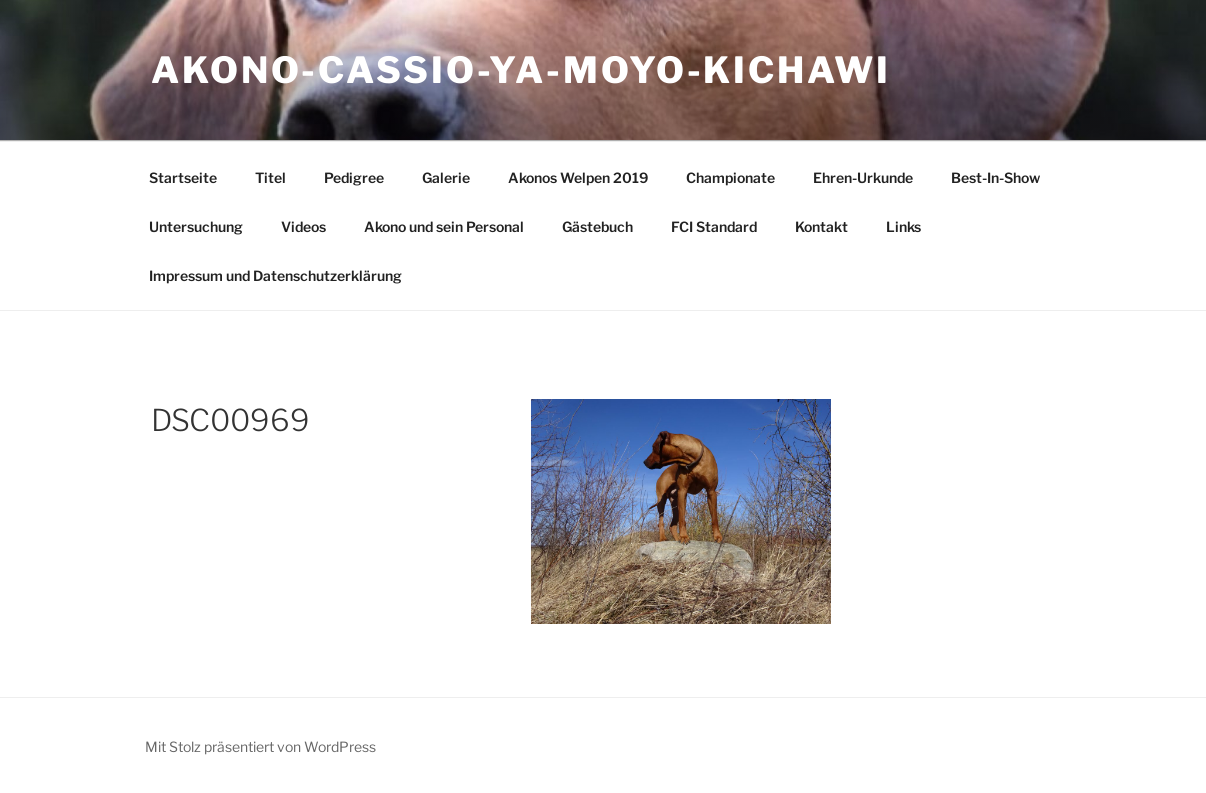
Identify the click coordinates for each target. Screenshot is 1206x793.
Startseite (183, 177)
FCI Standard (714, 226)
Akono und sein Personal (444, 226)
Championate (730, 177)
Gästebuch (597, 226)
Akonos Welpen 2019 (578, 177)
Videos (303, 226)
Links (903, 226)
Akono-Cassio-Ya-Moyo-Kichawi (521, 70)
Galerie (446, 177)
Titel (270, 177)
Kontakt (821, 226)
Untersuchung (196, 226)
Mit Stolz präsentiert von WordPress (260, 746)
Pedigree (354, 177)
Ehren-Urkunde (863, 177)
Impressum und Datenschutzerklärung (275, 275)
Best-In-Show (995, 177)
